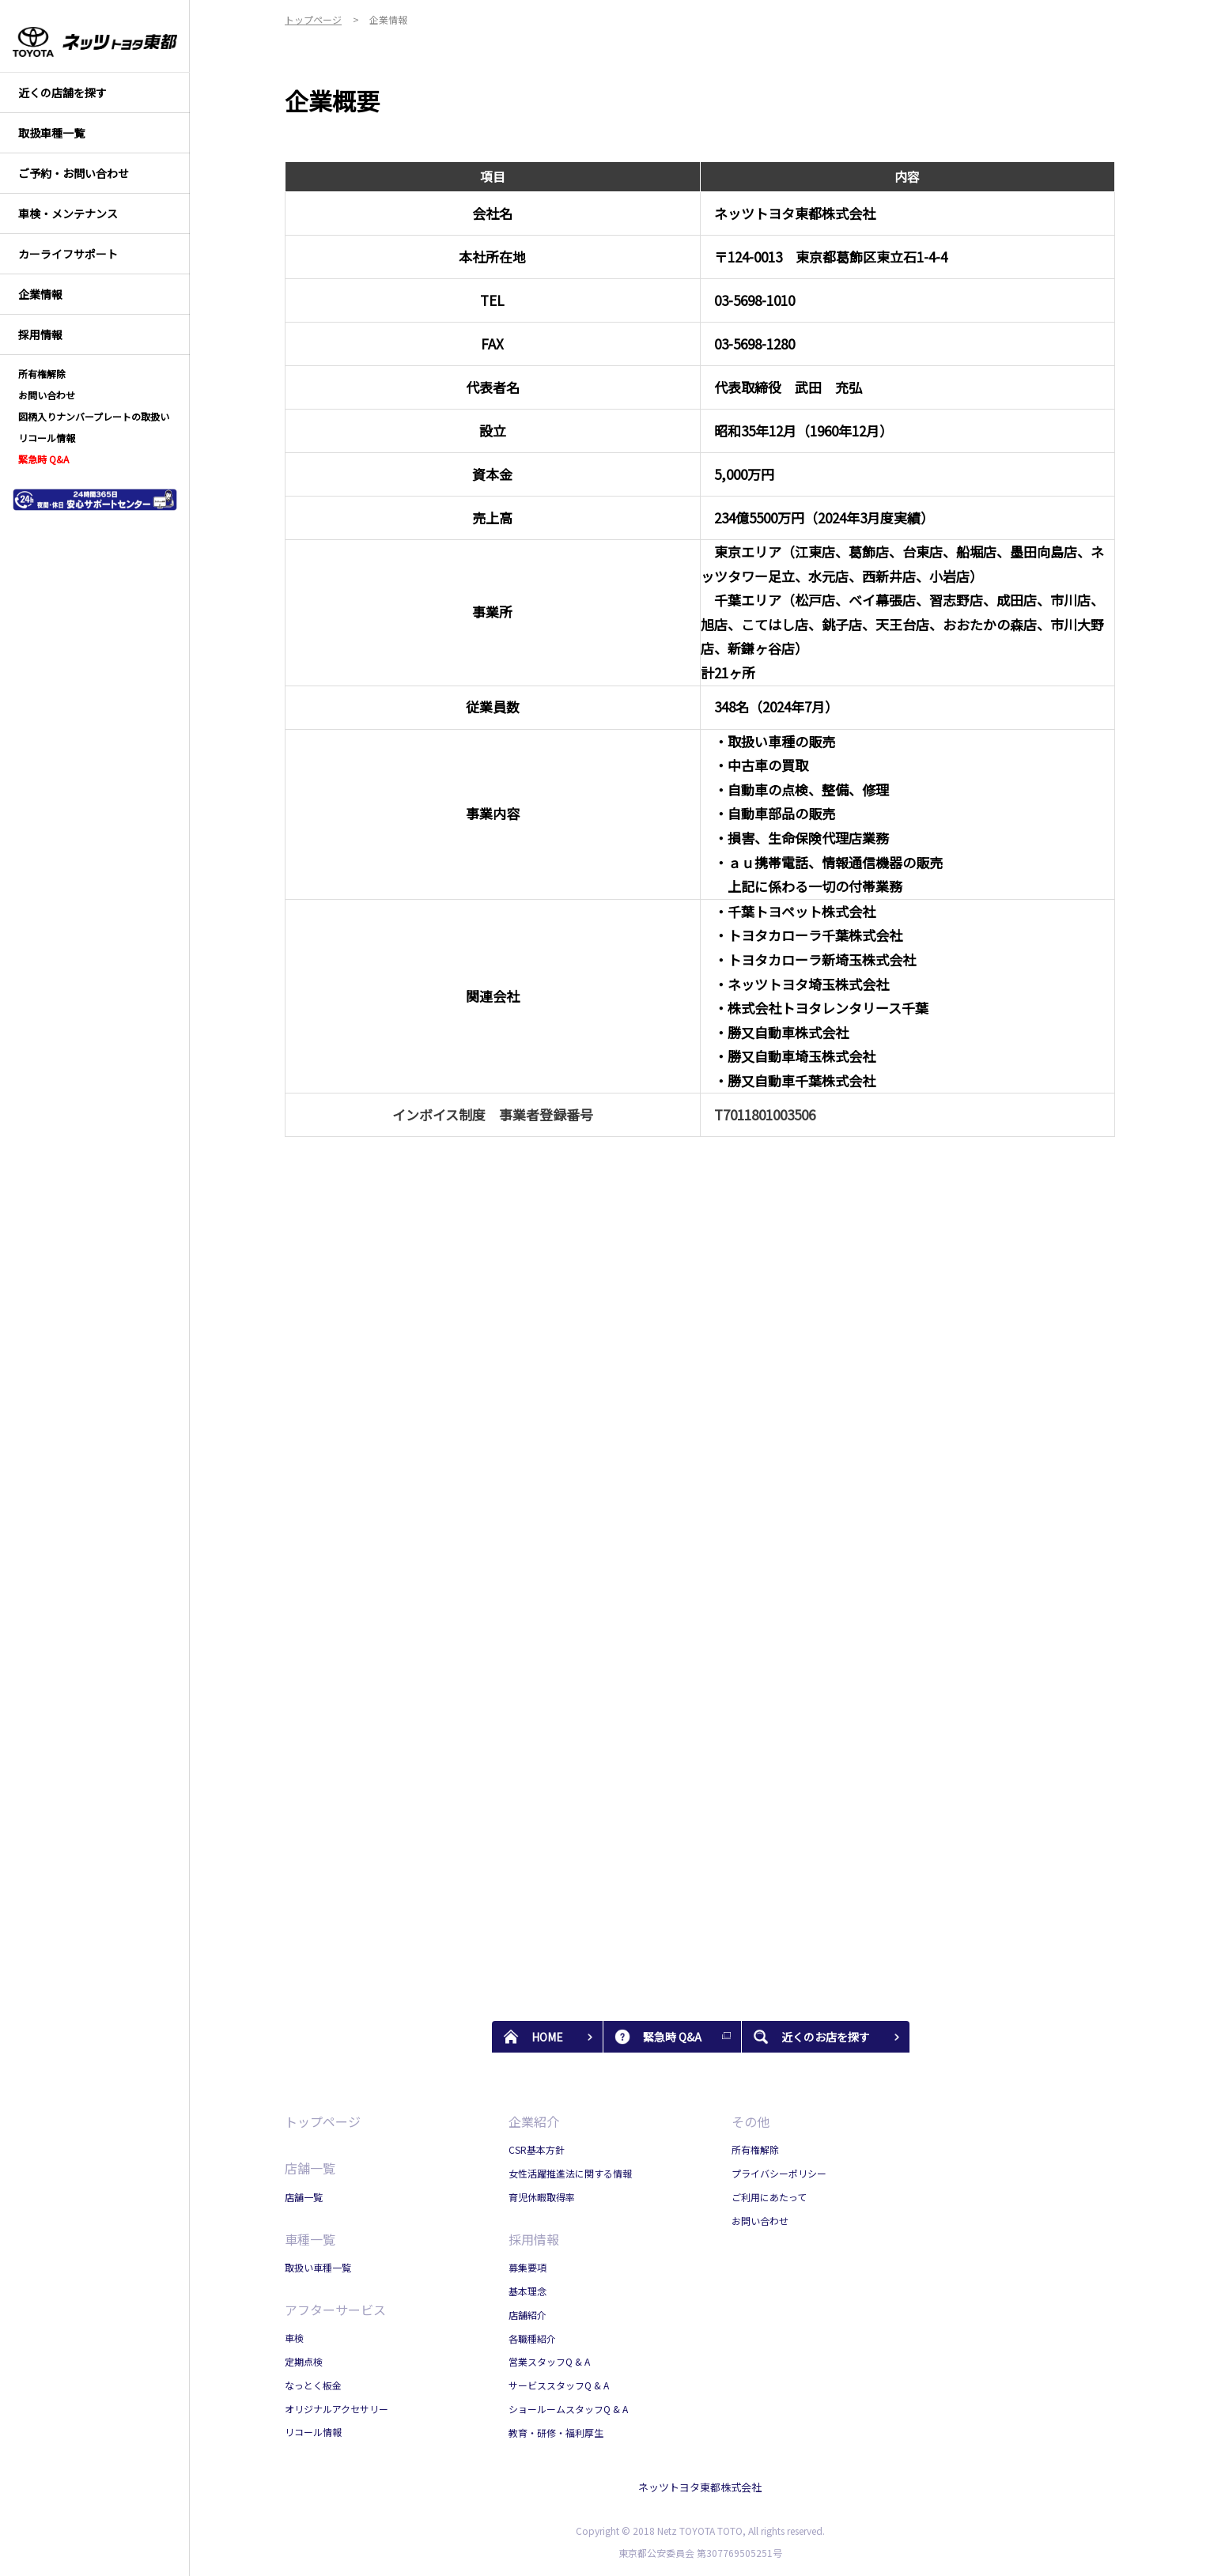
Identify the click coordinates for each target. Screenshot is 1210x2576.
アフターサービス (335, 2309)
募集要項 (527, 2267)
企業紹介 (534, 2121)
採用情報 (534, 2239)
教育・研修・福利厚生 (556, 2432)
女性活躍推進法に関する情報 (570, 2173)
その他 (750, 2121)
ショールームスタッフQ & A (568, 2408)
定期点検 (304, 2361)
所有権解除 (755, 2149)
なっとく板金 (313, 2385)
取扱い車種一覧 (318, 2267)
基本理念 (527, 2291)
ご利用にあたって (769, 2197)
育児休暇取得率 (542, 2197)
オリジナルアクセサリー (336, 2408)
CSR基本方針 (537, 2149)
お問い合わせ (760, 2220)
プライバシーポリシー (779, 2173)
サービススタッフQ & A (559, 2385)
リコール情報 (313, 2431)
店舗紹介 (527, 2314)
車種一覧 (310, 2239)
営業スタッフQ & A (549, 2361)
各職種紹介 (532, 2338)
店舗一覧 (310, 2168)
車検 (294, 2337)
